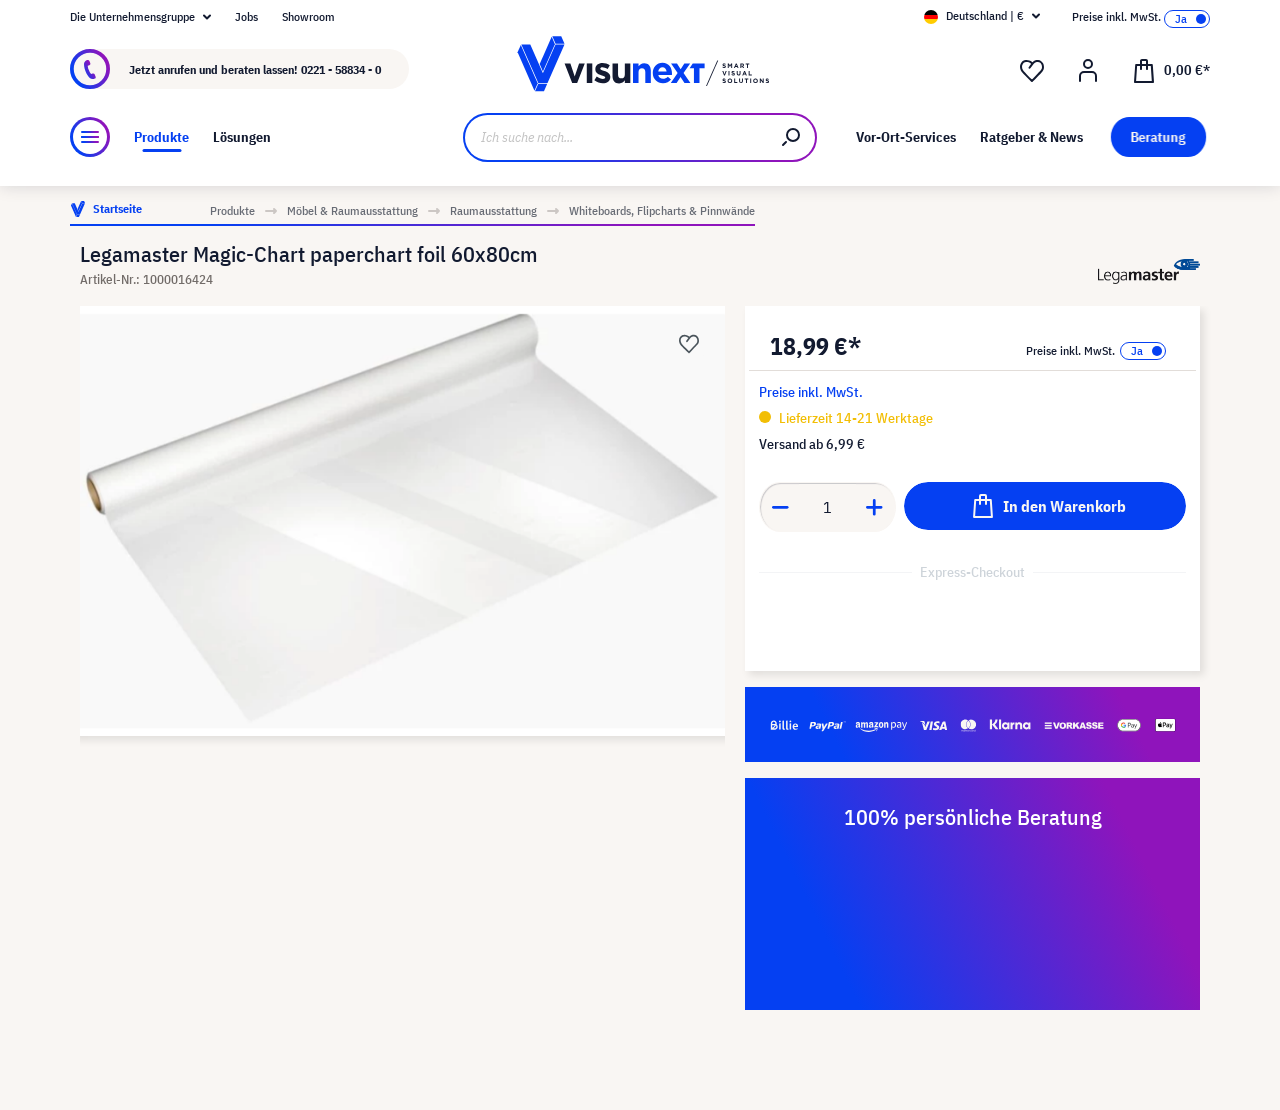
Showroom (308, 16)
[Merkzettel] (1032, 71)
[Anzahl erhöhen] (875, 507)
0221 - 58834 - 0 (341, 69)
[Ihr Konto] (1088, 71)
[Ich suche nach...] (615, 137)
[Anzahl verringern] (780, 507)
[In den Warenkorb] (1045, 506)
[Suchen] (792, 137)
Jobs (246, 16)
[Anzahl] (828, 507)
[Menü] (90, 137)
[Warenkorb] (1171, 69)
